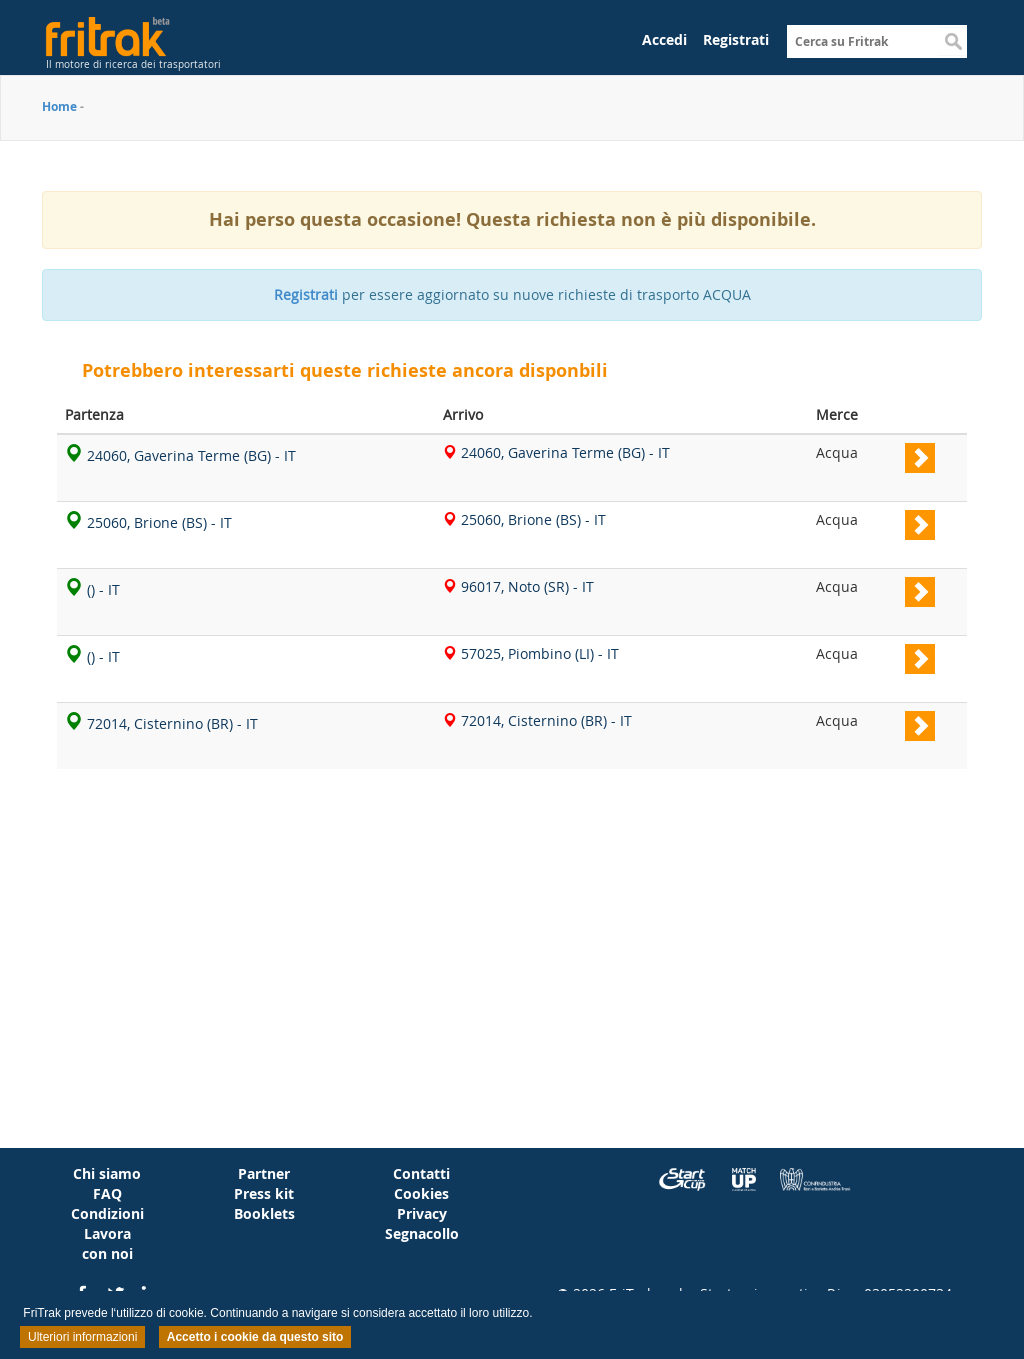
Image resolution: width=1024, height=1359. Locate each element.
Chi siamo (107, 1173)
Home (59, 106)
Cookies (421, 1193)
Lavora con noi (107, 1243)
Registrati (736, 39)
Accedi (664, 39)
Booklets (264, 1213)
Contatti (421, 1173)
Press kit (264, 1193)
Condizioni (107, 1213)
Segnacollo (422, 1233)
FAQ (107, 1193)
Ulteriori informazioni (82, 1337)
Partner (264, 1173)
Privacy (422, 1213)
